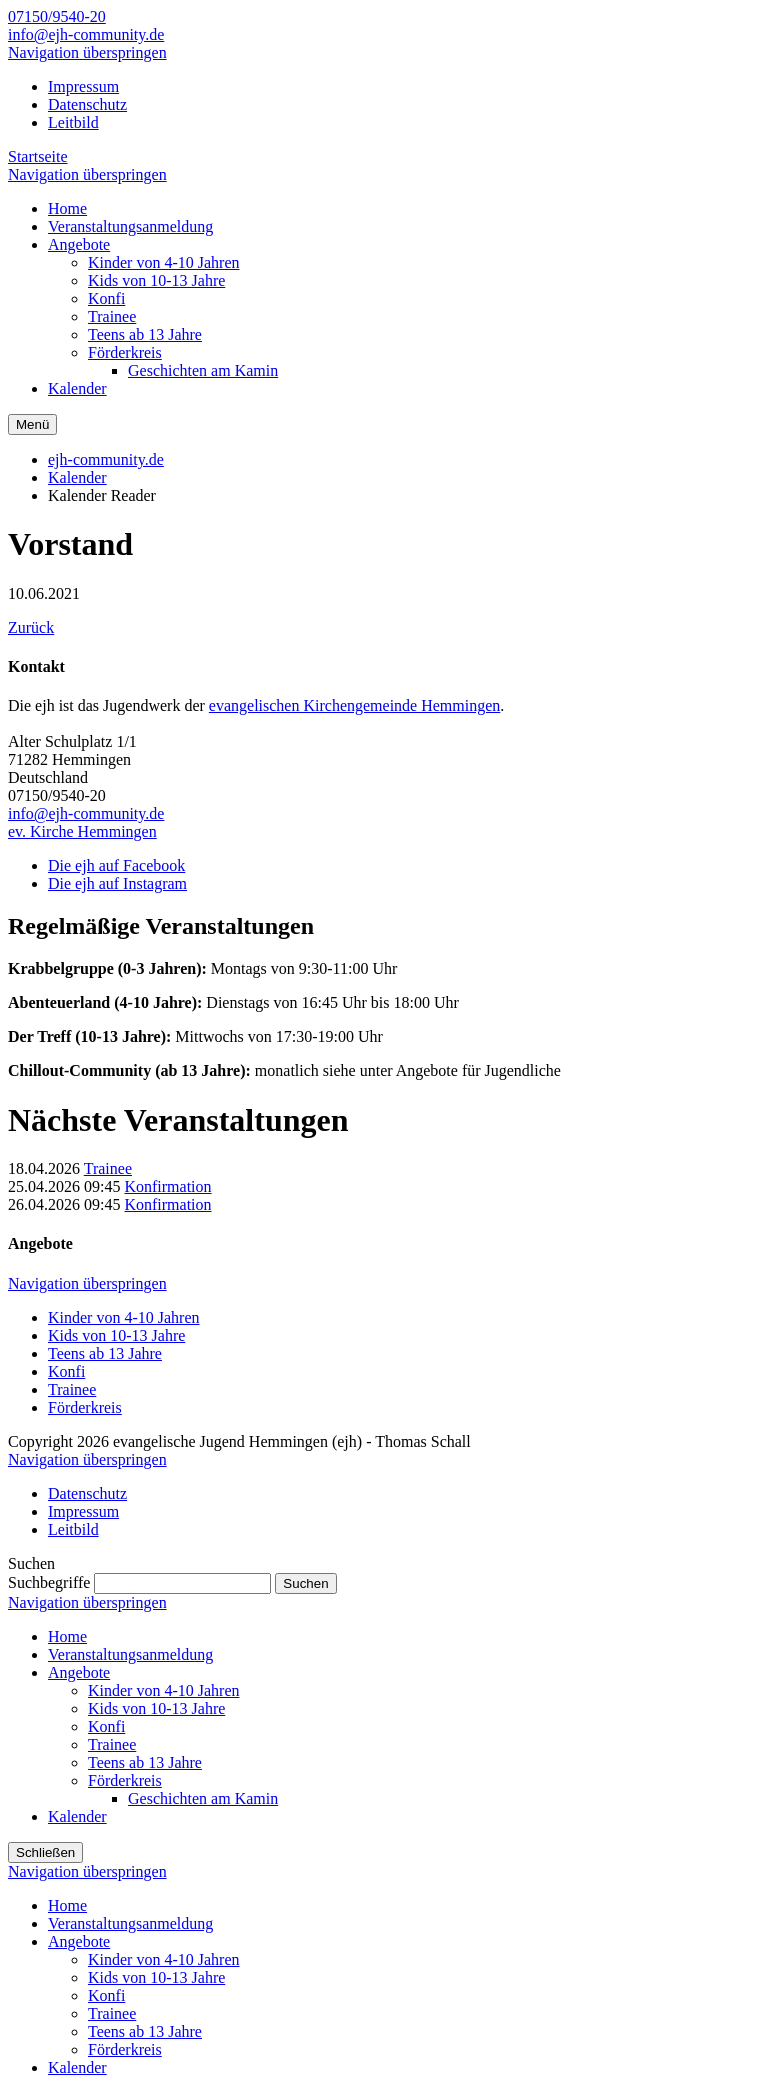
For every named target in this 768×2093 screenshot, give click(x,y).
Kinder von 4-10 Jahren (124, 1317)
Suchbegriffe (49, 1582)
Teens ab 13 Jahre (105, 1353)
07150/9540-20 (57, 16)
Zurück (31, 627)
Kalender (77, 477)
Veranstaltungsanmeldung (130, 1654)
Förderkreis (85, 1407)
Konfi (66, 1371)
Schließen (45, 1852)
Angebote (79, 1672)
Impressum (83, 86)
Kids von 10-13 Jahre (116, 1335)
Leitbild (73, 122)
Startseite (38, 156)
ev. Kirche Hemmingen (82, 831)
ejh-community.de (106, 459)
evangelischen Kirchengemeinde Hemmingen (354, 705)
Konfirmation (167, 1186)
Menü (32, 424)
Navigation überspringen (87, 52)
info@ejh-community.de (86, 34)
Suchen (305, 1583)
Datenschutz (87, 104)
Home (67, 1636)
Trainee (108, 1168)
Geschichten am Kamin (203, 1798)
